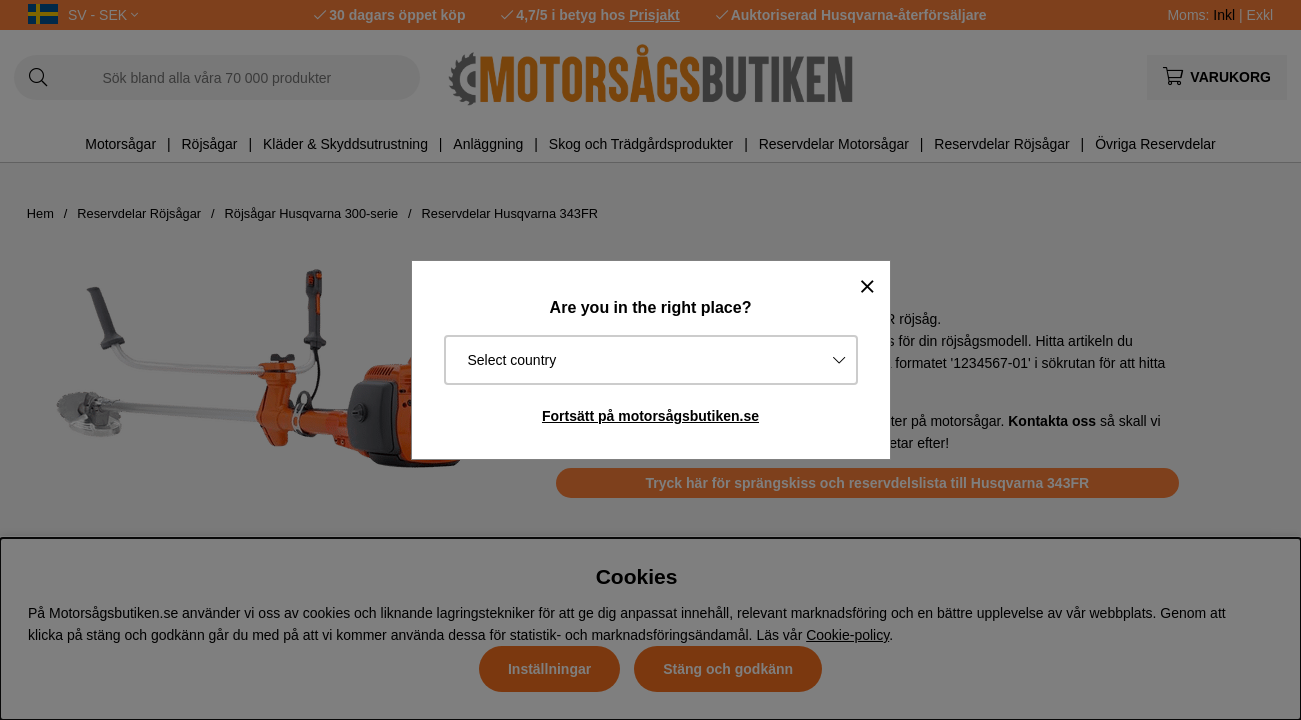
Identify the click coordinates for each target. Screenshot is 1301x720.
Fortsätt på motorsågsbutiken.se (650, 416)
